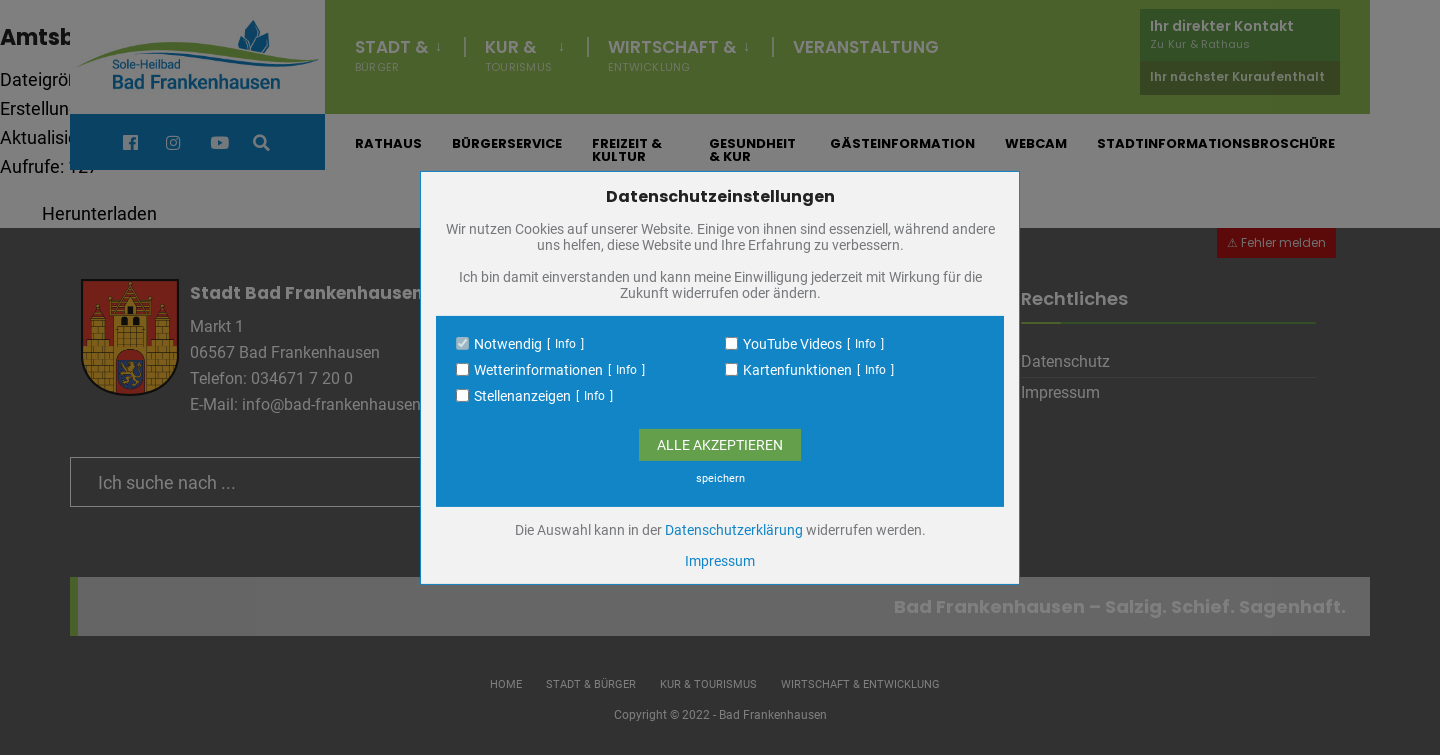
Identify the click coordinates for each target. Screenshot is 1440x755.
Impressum (720, 561)
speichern (720, 478)
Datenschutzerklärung (734, 530)
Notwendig (508, 344)
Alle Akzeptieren (720, 445)
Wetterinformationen (538, 370)
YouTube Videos (792, 344)
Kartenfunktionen (797, 370)
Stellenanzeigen (522, 396)
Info (565, 344)
